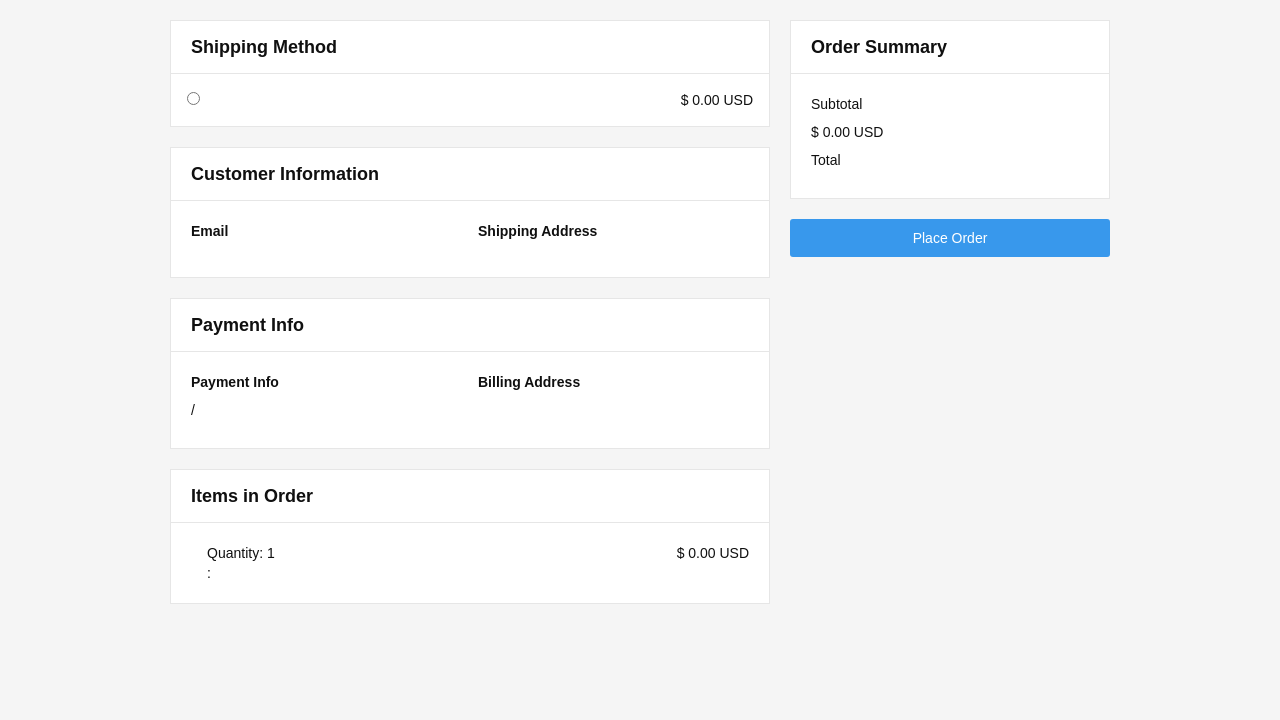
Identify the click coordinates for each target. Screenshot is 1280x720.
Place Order (950, 238)
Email (209, 231)
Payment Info (235, 382)
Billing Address (529, 382)
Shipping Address (537, 231)
